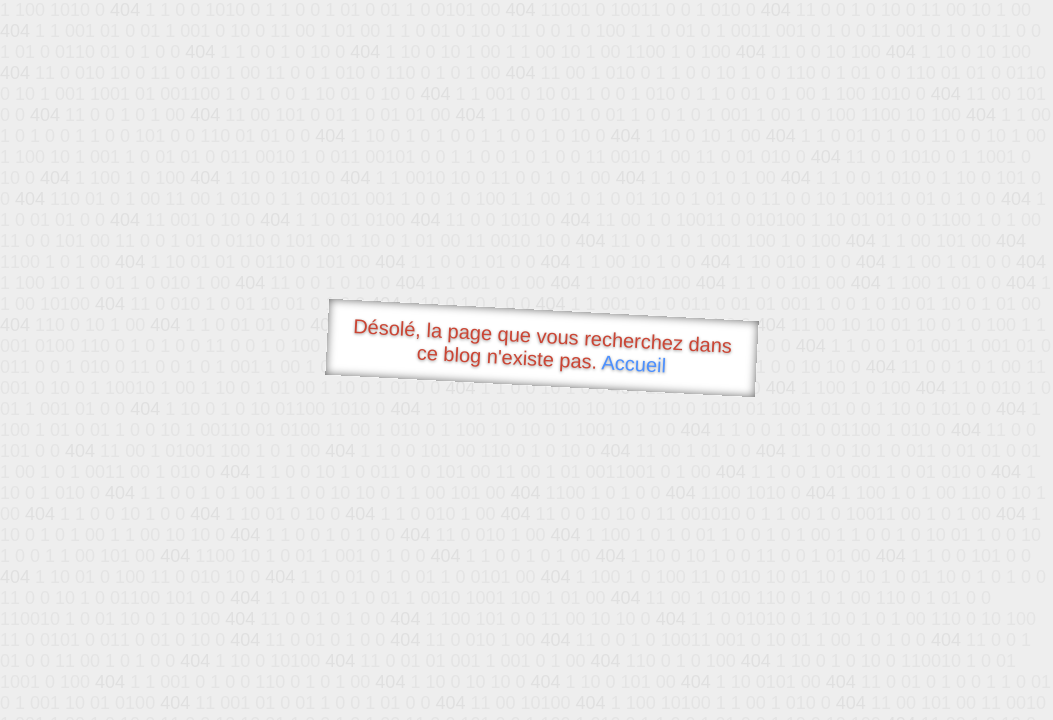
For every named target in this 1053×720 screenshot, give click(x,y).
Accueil (634, 363)
